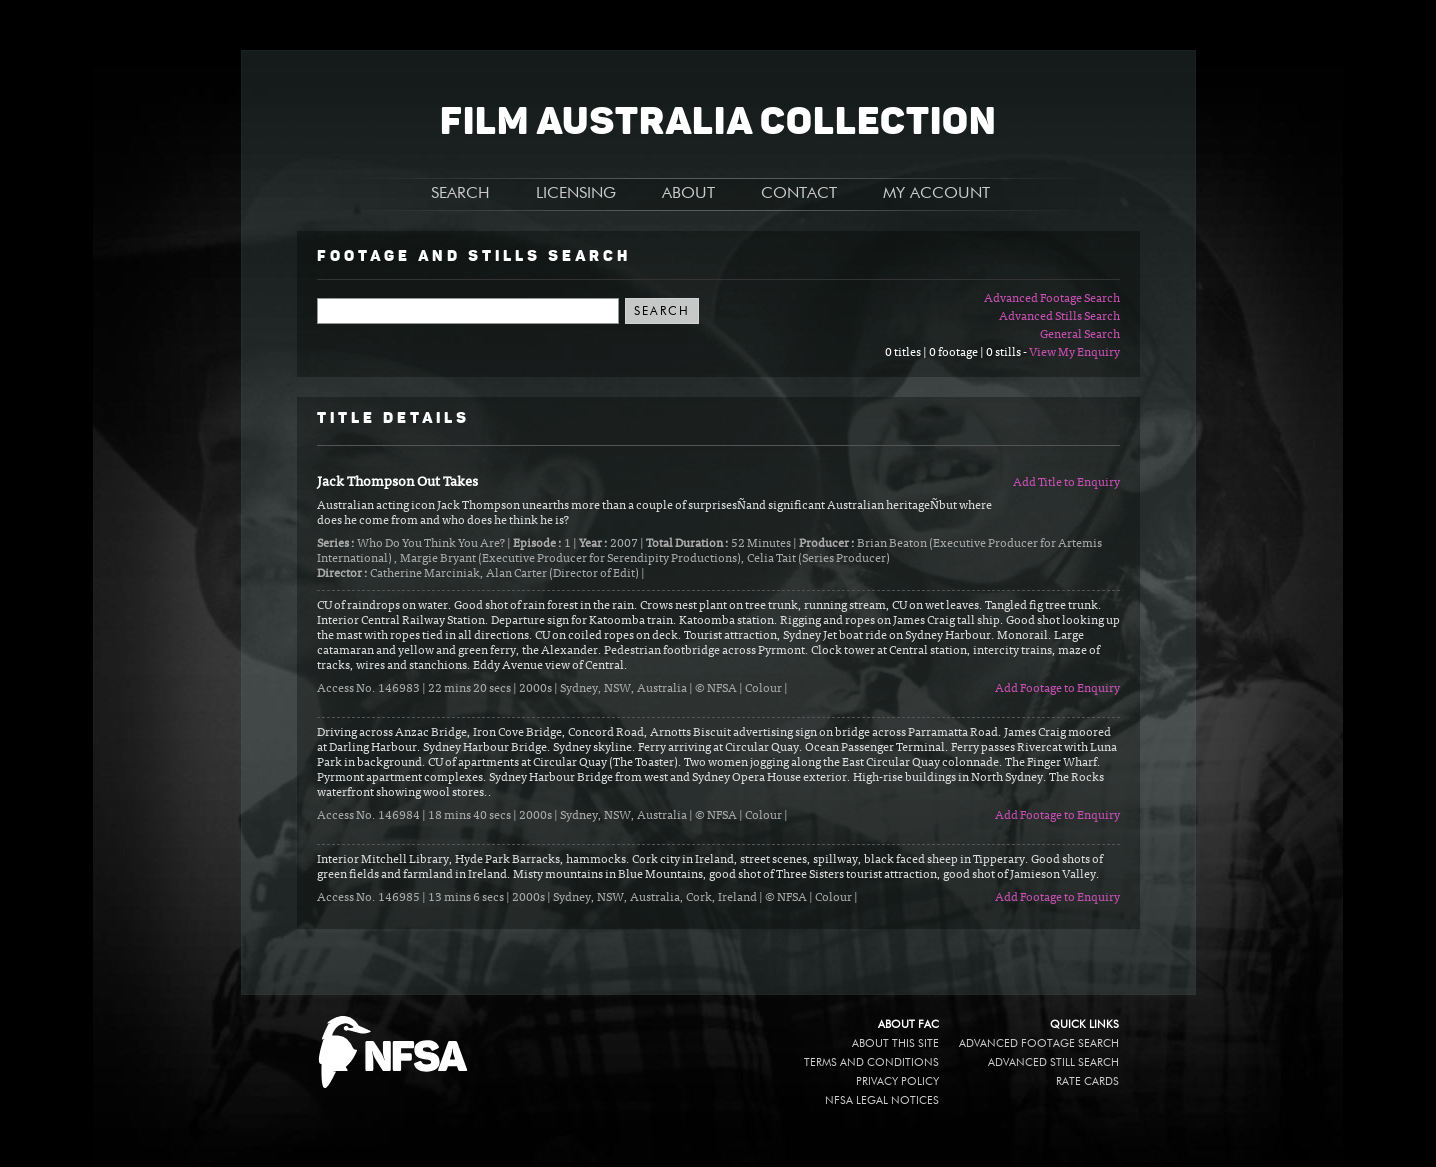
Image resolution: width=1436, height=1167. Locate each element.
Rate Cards (1087, 1081)
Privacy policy (897, 1081)
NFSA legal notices (882, 1100)
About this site (895, 1043)
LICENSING (576, 194)
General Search (1080, 335)
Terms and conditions (871, 1062)
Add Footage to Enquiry (1057, 689)
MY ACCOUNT (936, 194)
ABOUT (688, 194)
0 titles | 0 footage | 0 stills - (957, 353)
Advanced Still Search (1053, 1062)
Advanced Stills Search (1059, 317)
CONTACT (799, 194)
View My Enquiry (1074, 353)
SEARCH (460, 194)
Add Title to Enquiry (1066, 483)
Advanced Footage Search (1052, 299)
